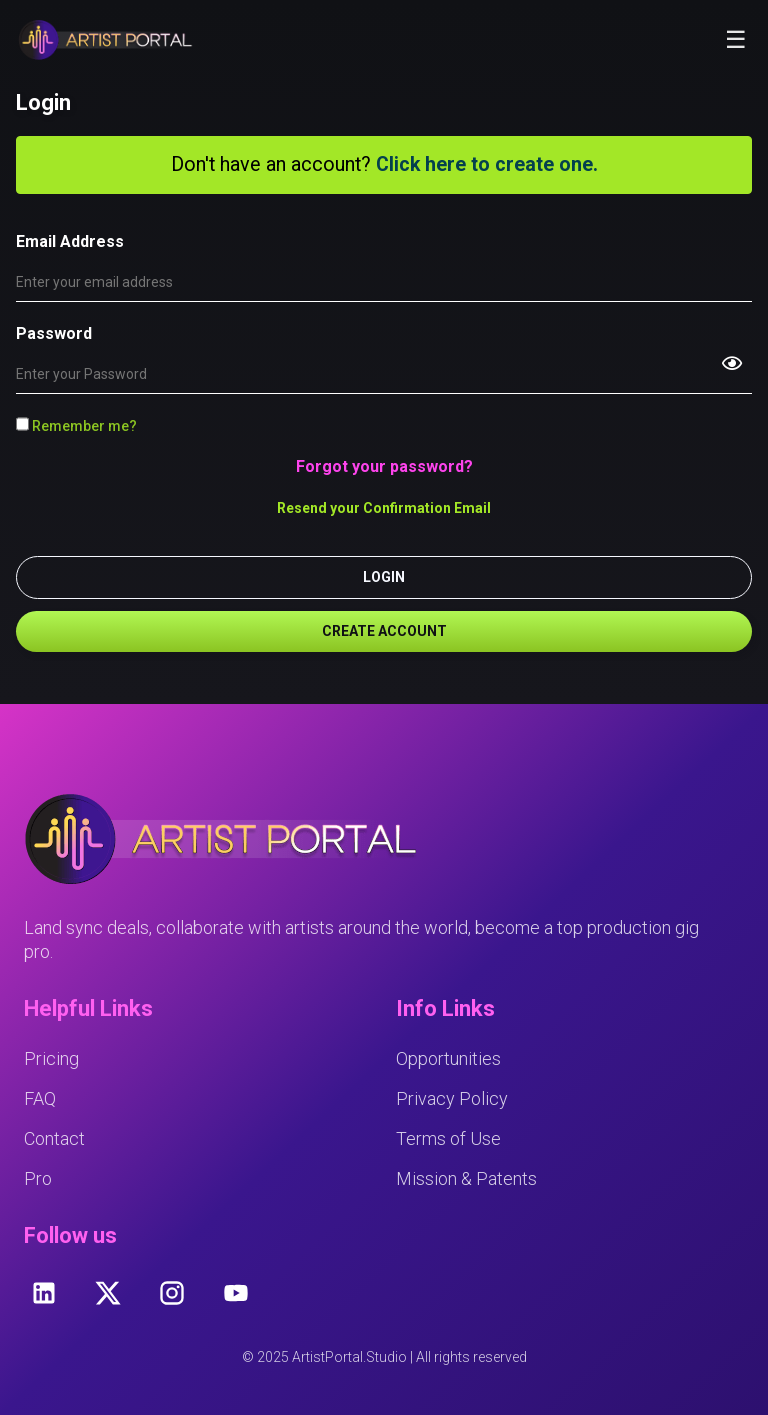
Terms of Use (448, 1138)
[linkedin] (44, 1293)
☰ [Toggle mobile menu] (736, 40)
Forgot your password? (384, 466)
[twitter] (108, 1293)
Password (54, 333)
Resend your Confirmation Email (384, 508)
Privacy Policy (452, 1098)
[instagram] (172, 1293)
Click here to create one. (487, 164)
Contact (54, 1138)
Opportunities (448, 1058)
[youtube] (236, 1293)
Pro (38, 1178)
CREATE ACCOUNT (384, 631)
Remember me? (76, 425)
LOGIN (384, 577)
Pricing (51, 1058)
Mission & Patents (466, 1178)
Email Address (70, 241)
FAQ (40, 1098)
